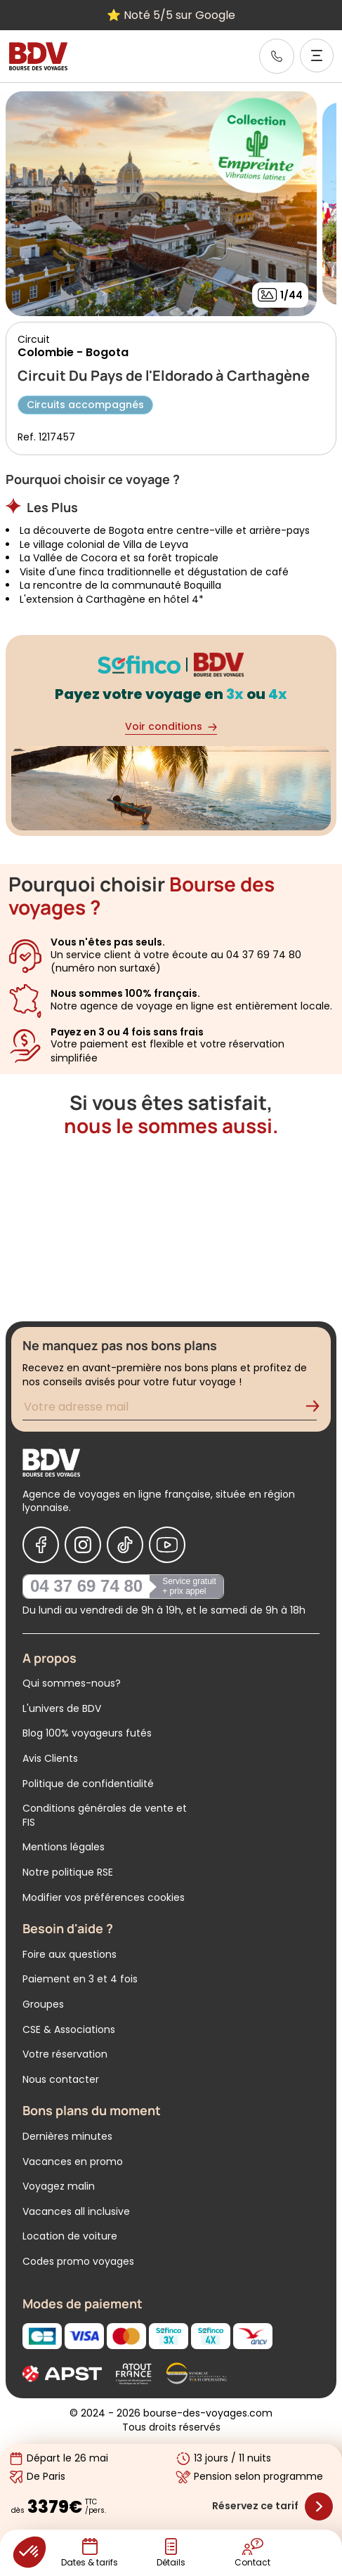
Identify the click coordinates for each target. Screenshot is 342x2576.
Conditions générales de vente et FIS (104, 1815)
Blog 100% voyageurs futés (87, 1733)
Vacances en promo (72, 2162)
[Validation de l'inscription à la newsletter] (318, 1408)
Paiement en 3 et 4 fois (80, 1979)
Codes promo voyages (78, 2261)
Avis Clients (50, 1758)
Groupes (43, 2004)
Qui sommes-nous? (71, 1683)
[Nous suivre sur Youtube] (167, 1544)
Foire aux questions (69, 1954)
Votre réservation (64, 2054)
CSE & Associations (68, 2029)
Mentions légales (63, 1847)
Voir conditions (171, 726)
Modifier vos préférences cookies (103, 1897)
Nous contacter (60, 2079)
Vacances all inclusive (76, 2211)
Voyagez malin (58, 2186)
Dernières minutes (67, 2136)
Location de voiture (69, 2236)
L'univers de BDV (61, 1708)
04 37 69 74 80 (86, 1585)
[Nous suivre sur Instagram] (83, 1544)
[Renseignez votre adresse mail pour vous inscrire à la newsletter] (169, 1408)
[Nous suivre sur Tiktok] (125, 1544)
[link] (276, 56)
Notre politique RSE (67, 1872)
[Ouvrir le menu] (317, 55)
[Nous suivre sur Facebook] (40, 1544)
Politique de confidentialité (88, 1784)
